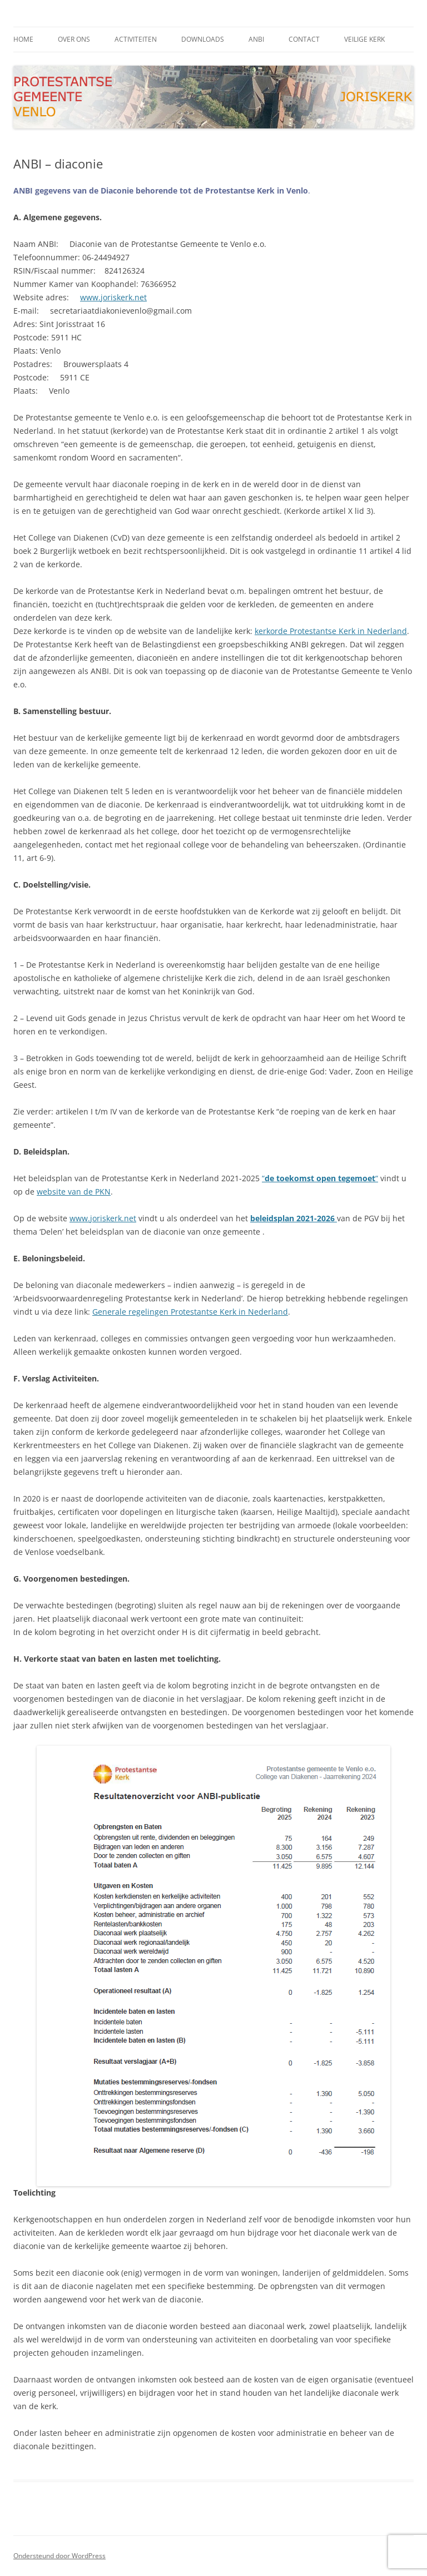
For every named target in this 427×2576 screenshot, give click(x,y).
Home (23, 39)
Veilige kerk (364, 39)
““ (320, 1178)
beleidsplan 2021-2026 (293, 1218)
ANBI (256, 39)
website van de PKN (74, 1191)
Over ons (74, 39)
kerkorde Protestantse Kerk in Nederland (331, 631)
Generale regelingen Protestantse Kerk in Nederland (190, 1311)
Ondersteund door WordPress (59, 2555)
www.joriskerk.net (113, 297)
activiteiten (136, 39)
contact (304, 39)
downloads (202, 39)
